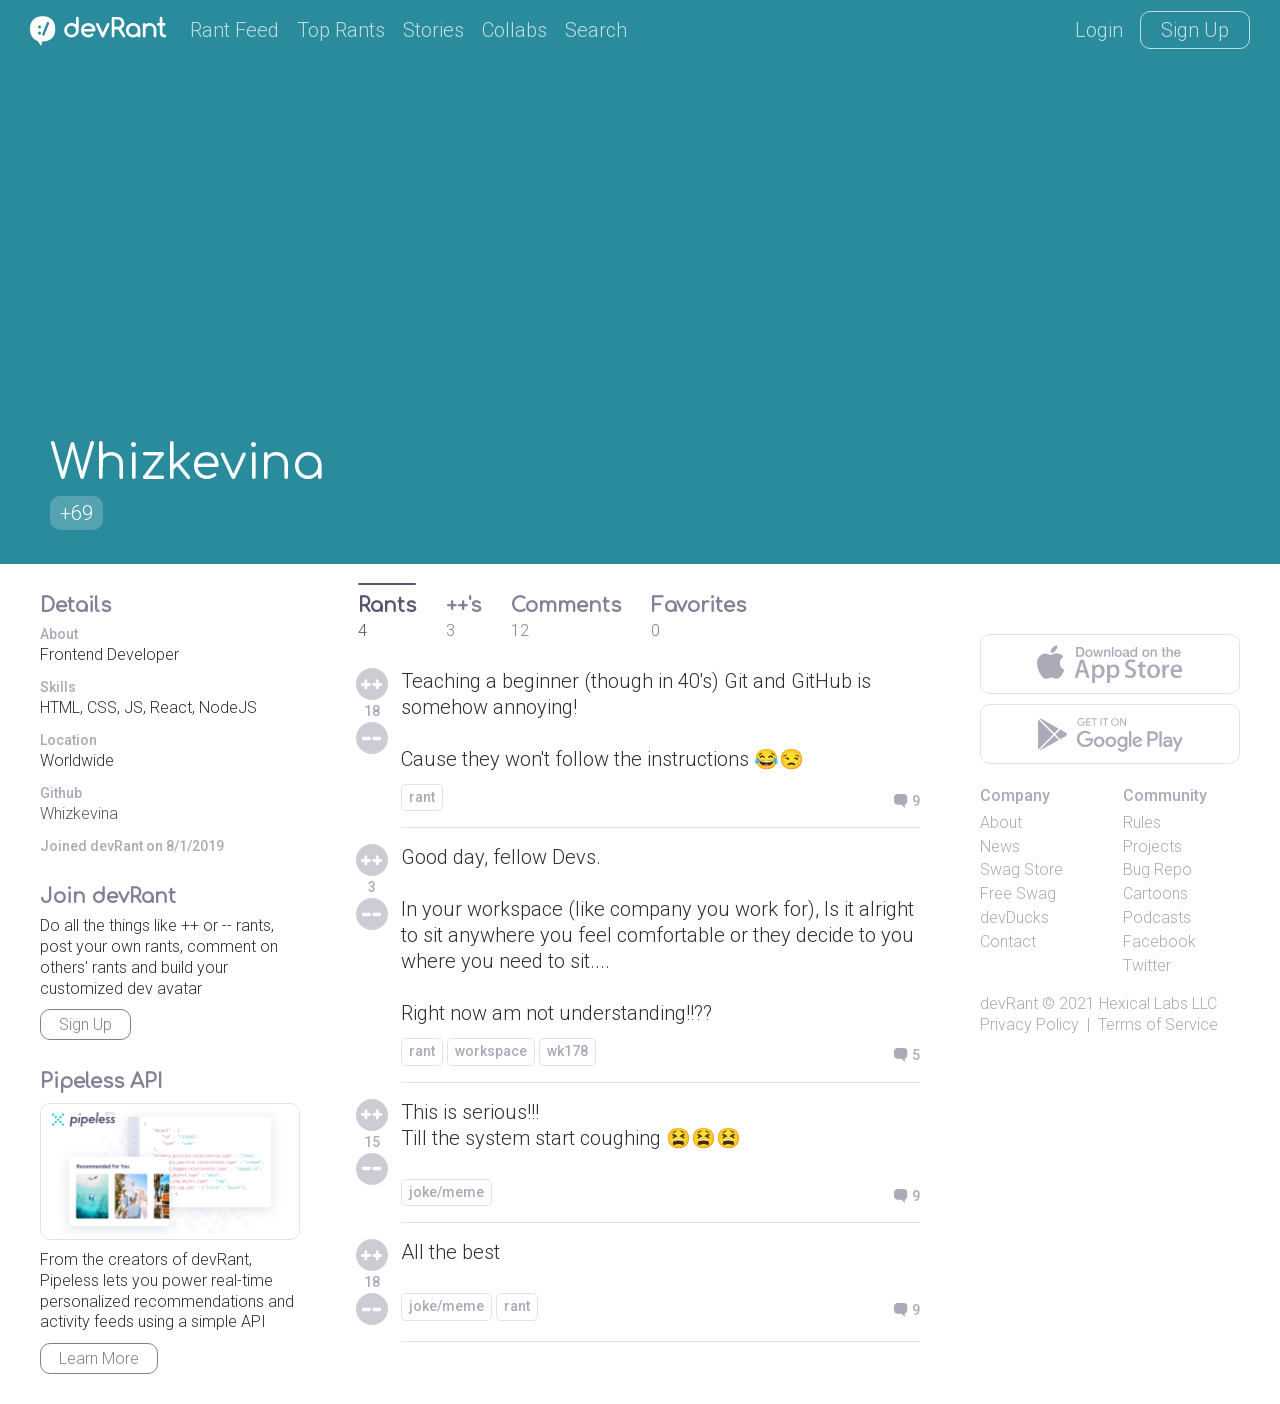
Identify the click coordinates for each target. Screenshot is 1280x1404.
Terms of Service (1158, 1024)
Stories (433, 30)
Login (1099, 30)
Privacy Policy (1029, 1024)
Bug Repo (1157, 869)
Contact (1008, 941)
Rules (1142, 822)
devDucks (1014, 917)
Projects (1152, 846)
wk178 (567, 1051)
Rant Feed (234, 30)
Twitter (1147, 965)
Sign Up (1195, 30)
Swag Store (1021, 869)
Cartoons (1155, 893)
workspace (491, 1051)
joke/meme (446, 1192)
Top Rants (341, 30)
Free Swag (1018, 893)
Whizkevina (79, 813)
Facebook (1159, 941)
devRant (1009, 1003)
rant (422, 797)
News (1000, 846)
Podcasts (1157, 917)
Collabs (514, 30)
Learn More (99, 1358)
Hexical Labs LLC (1158, 1003)
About (1001, 822)
